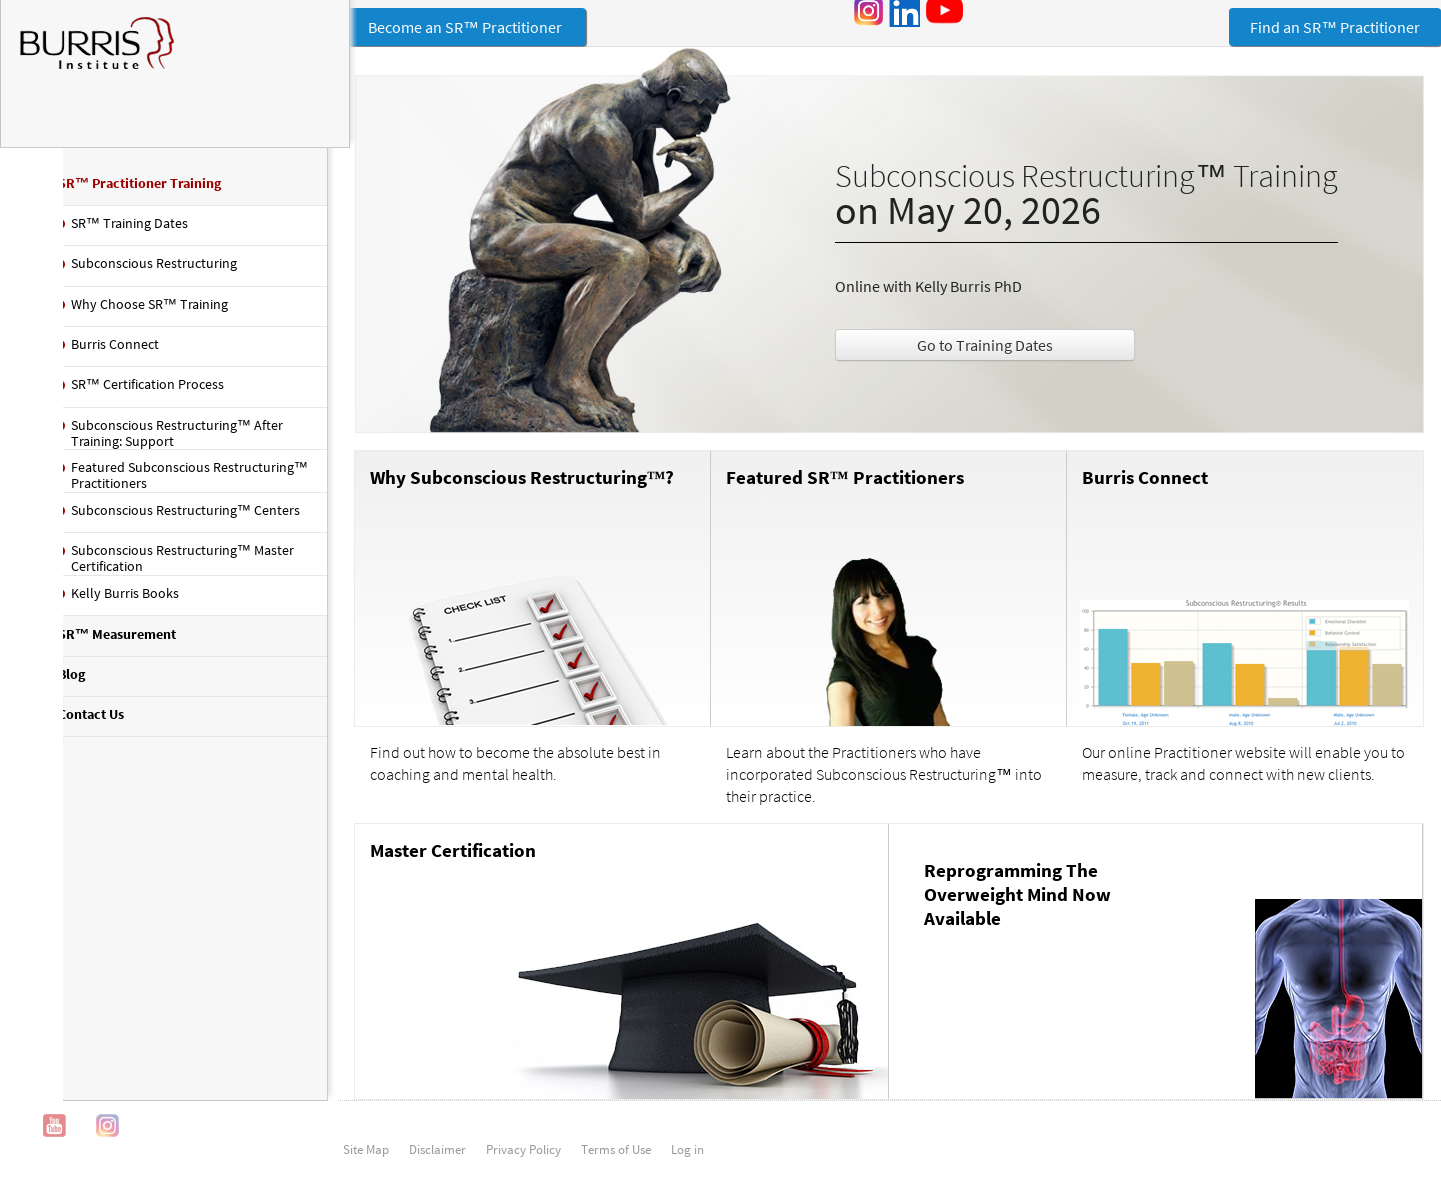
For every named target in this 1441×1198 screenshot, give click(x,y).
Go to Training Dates (965, 349)
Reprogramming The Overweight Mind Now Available (998, 907)
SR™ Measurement (114, 641)
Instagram (107, 1139)
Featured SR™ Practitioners (820, 490)
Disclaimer (437, 1163)
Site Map (366, 1163)
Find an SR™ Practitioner (1335, 27)
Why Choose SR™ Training (146, 311)
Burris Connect (1132, 490)
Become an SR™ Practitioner (428, 27)
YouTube (54, 1139)
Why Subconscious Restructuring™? (484, 490)
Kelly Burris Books (122, 600)
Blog (68, 681)
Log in (687, 1163)
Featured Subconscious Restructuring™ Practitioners (155, 482)
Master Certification (415, 863)
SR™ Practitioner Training (136, 190)
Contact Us (88, 721)
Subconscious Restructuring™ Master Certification (179, 566)
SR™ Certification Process (144, 391)
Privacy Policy (523, 1163)
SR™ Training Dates (126, 230)
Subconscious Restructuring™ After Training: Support (174, 440)
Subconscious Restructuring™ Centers (182, 517)
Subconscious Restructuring (151, 271)
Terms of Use (616, 1163)
